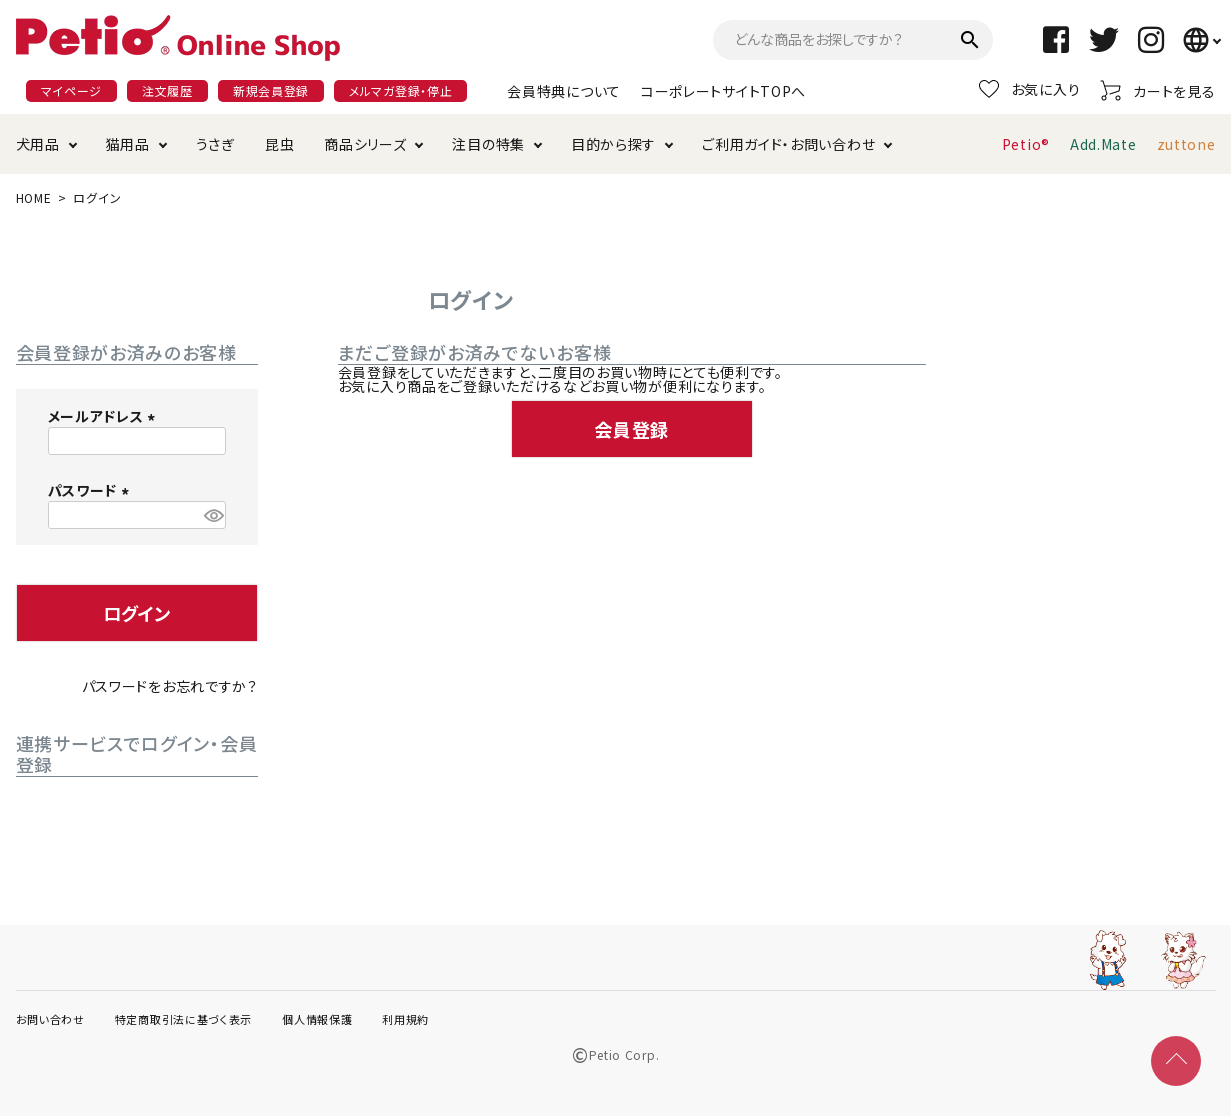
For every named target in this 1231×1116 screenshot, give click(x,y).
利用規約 (405, 1019)
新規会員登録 (271, 90)
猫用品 (128, 144)
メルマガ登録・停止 (400, 90)
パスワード (91, 490)
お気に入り (1030, 89)
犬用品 (38, 144)
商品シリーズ (365, 144)
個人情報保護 (317, 1019)
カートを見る (1157, 90)
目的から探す (613, 144)
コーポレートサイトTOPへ (723, 91)
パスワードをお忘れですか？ (170, 686)
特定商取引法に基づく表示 (183, 1019)
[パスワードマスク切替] (211, 515)
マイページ (72, 90)
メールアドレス (105, 416)
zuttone (1186, 144)
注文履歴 (167, 90)
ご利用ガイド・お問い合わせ (788, 144)
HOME (34, 197)
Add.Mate (1103, 144)
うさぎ (215, 144)
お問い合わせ (50, 1019)
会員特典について (564, 91)
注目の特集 (488, 144)
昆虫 (279, 144)
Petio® (1026, 144)
